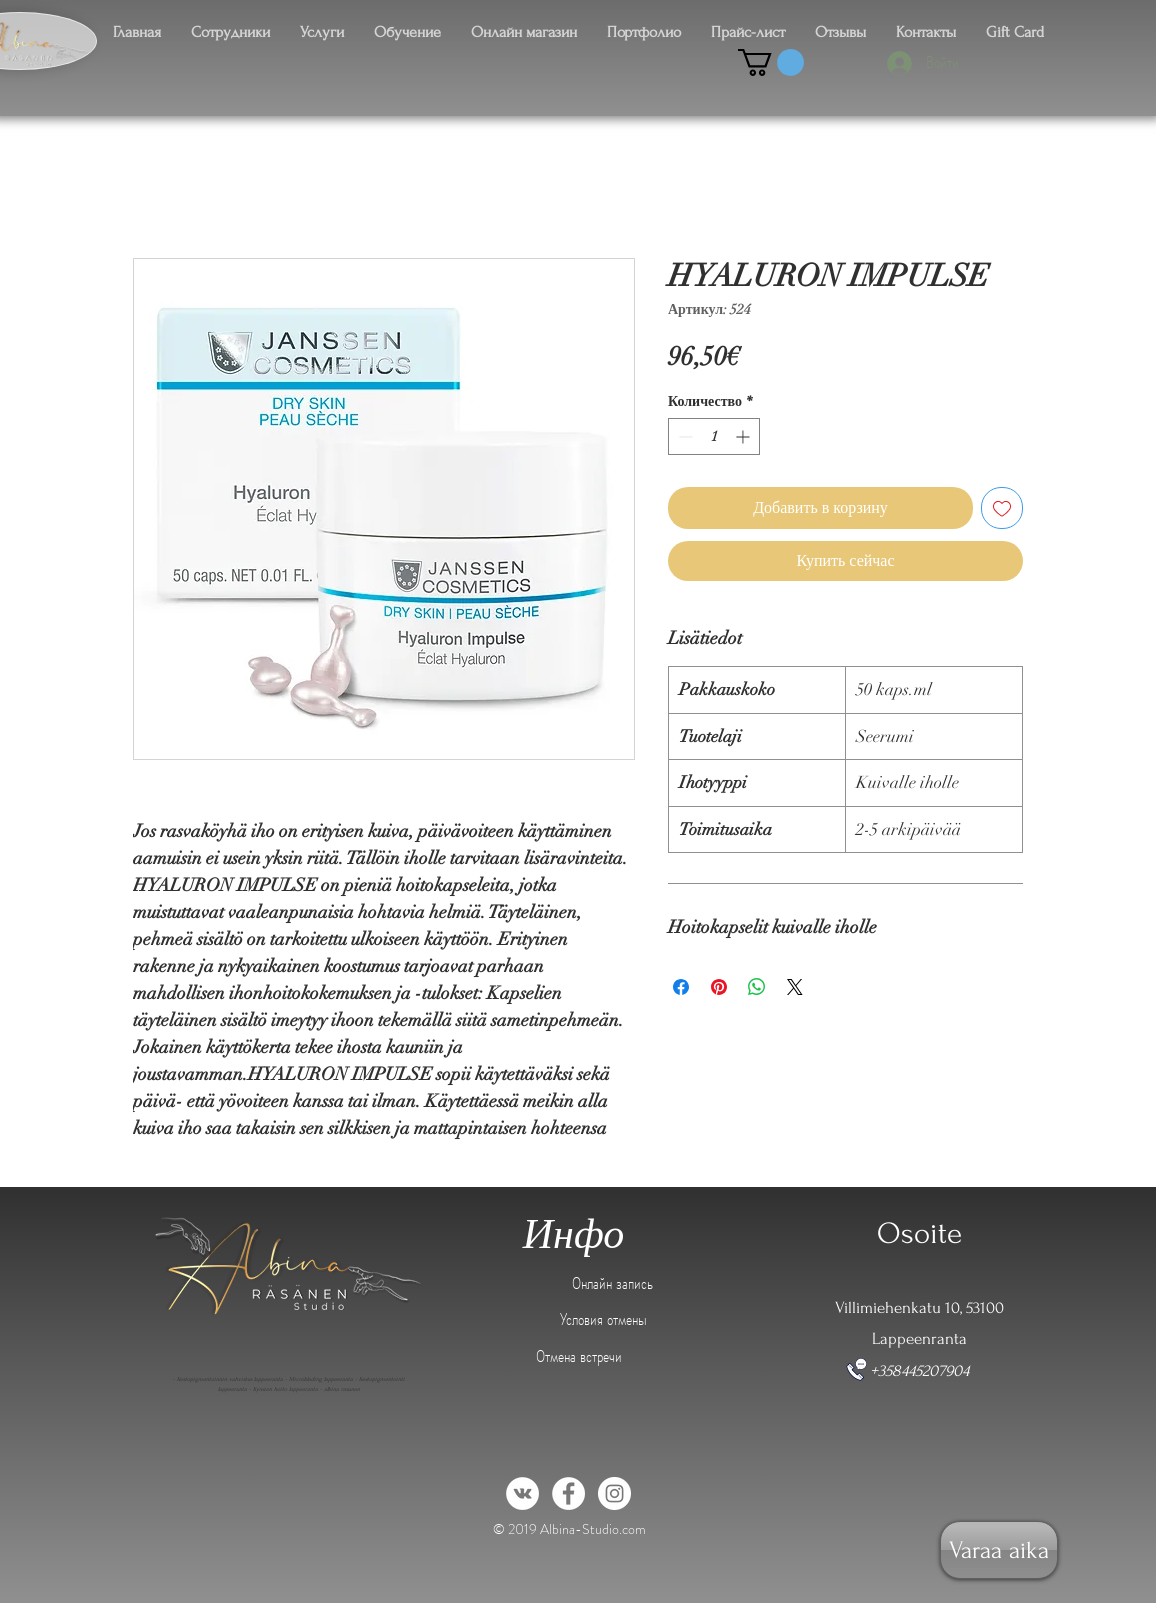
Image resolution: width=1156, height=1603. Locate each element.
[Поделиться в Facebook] (681, 987)
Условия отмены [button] (603, 1319)
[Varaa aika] (999, 1550)
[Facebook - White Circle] (568, 1493)
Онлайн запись (612, 1283)
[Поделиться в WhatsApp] (757, 987)
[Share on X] (795, 987)
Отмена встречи (579, 1356)
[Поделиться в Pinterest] (719, 987)
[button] (771, 62)
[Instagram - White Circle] (614, 1493)
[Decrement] (683, 436)
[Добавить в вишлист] (1002, 508)
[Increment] (744, 436)
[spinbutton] (714, 436)
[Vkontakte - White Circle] (522, 1493)
